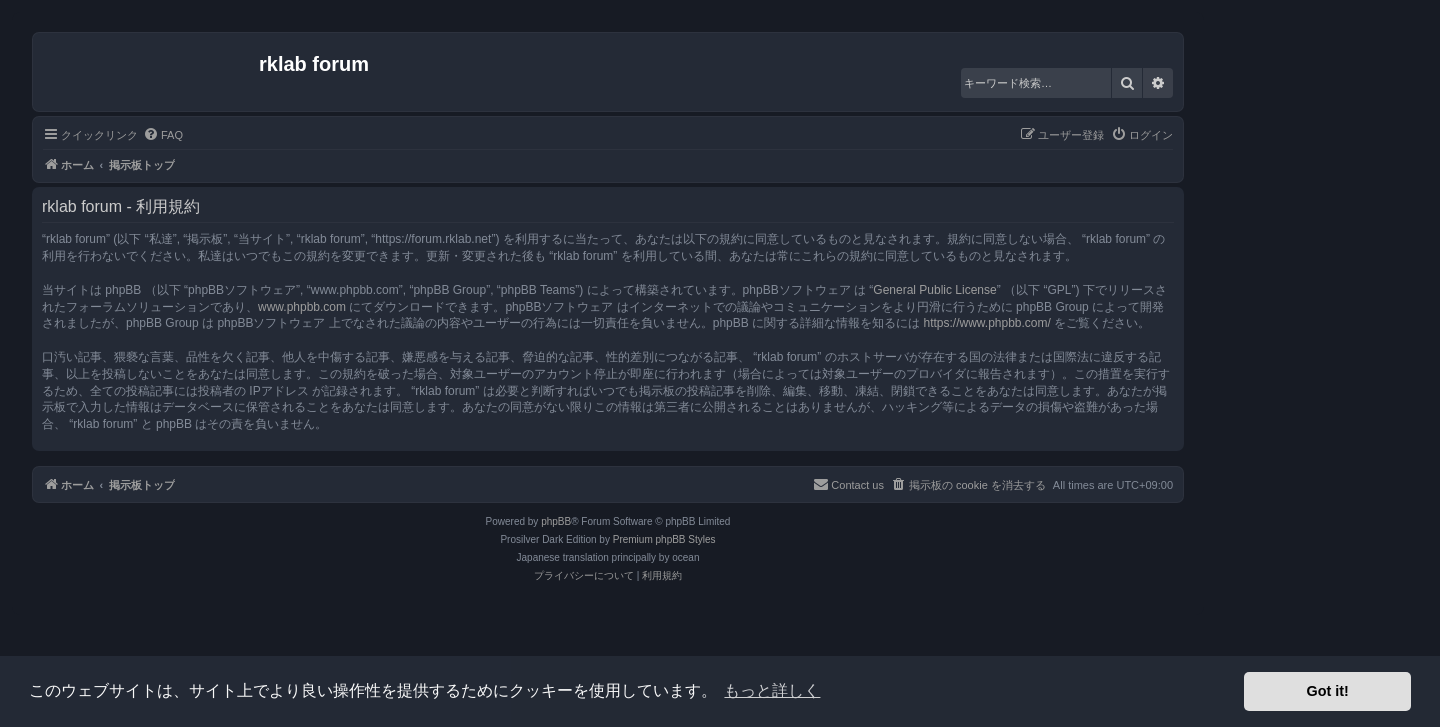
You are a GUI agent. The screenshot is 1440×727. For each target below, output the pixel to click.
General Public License (934, 290)
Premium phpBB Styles (664, 539)
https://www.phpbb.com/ (986, 323)
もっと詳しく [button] (772, 690)
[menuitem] (163, 135)
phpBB (556, 521)
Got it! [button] (1328, 691)
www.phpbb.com (302, 307)
